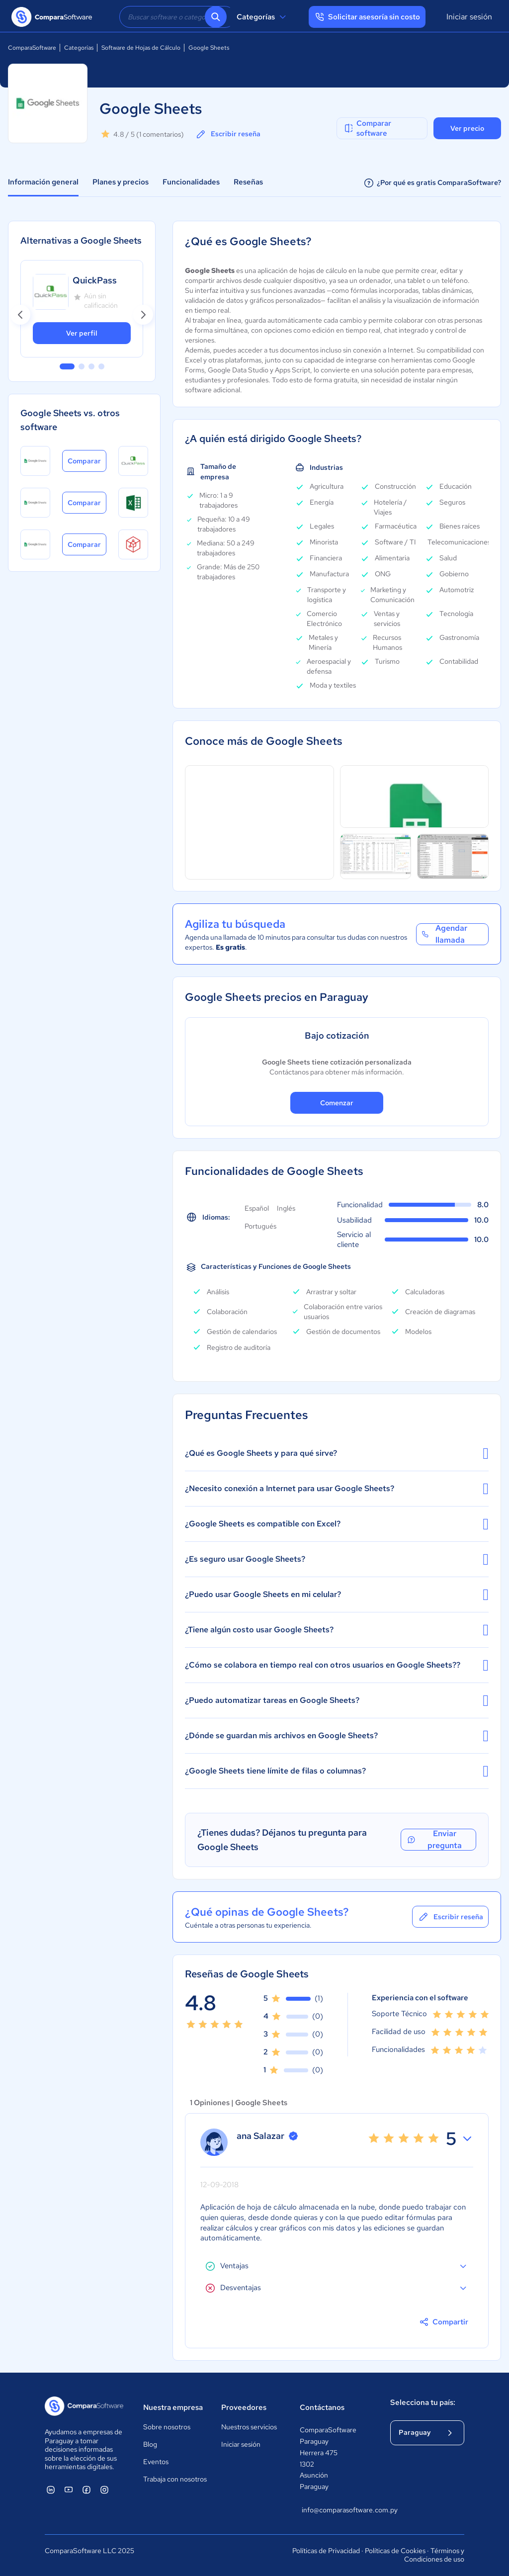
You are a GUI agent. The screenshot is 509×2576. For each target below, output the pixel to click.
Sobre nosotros (166, 2426)
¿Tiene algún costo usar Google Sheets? (337, 1630)
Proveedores (243, 2407)
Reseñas (248, 182)
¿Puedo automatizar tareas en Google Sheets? (337, 1700)
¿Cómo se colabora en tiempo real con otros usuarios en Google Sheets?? (337, 1665)
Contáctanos (322, 2407)
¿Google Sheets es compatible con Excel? (337, 1524)
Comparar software (367, 128)
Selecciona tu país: (422, 2402)
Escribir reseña (227, 134)
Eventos (156, 2461)
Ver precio (467, 128)
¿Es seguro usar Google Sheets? (337, 1559)
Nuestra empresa (173, 2407)
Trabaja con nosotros (175, 2479)
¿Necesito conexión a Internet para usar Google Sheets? (337, 1489)
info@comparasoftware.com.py (336, 2509)
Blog (150, 2444)
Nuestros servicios (249, 2426)
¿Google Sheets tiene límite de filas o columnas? (337, 1771)
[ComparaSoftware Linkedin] (51, 2489)
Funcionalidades (191, 182)
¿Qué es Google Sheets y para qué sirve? (337, 1453)
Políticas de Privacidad (326, 2550)
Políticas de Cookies (395, 2550)
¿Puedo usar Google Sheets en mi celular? (337, 1594)
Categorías (263, 17)
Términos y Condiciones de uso (434, 2555)
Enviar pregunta (434, 1840)
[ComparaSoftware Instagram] (104, 2489)
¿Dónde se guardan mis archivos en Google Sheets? (337, 1736)
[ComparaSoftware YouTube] (69, 2489)
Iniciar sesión (469, 16)
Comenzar (336, 1102)
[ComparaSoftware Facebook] (86, 2489)
